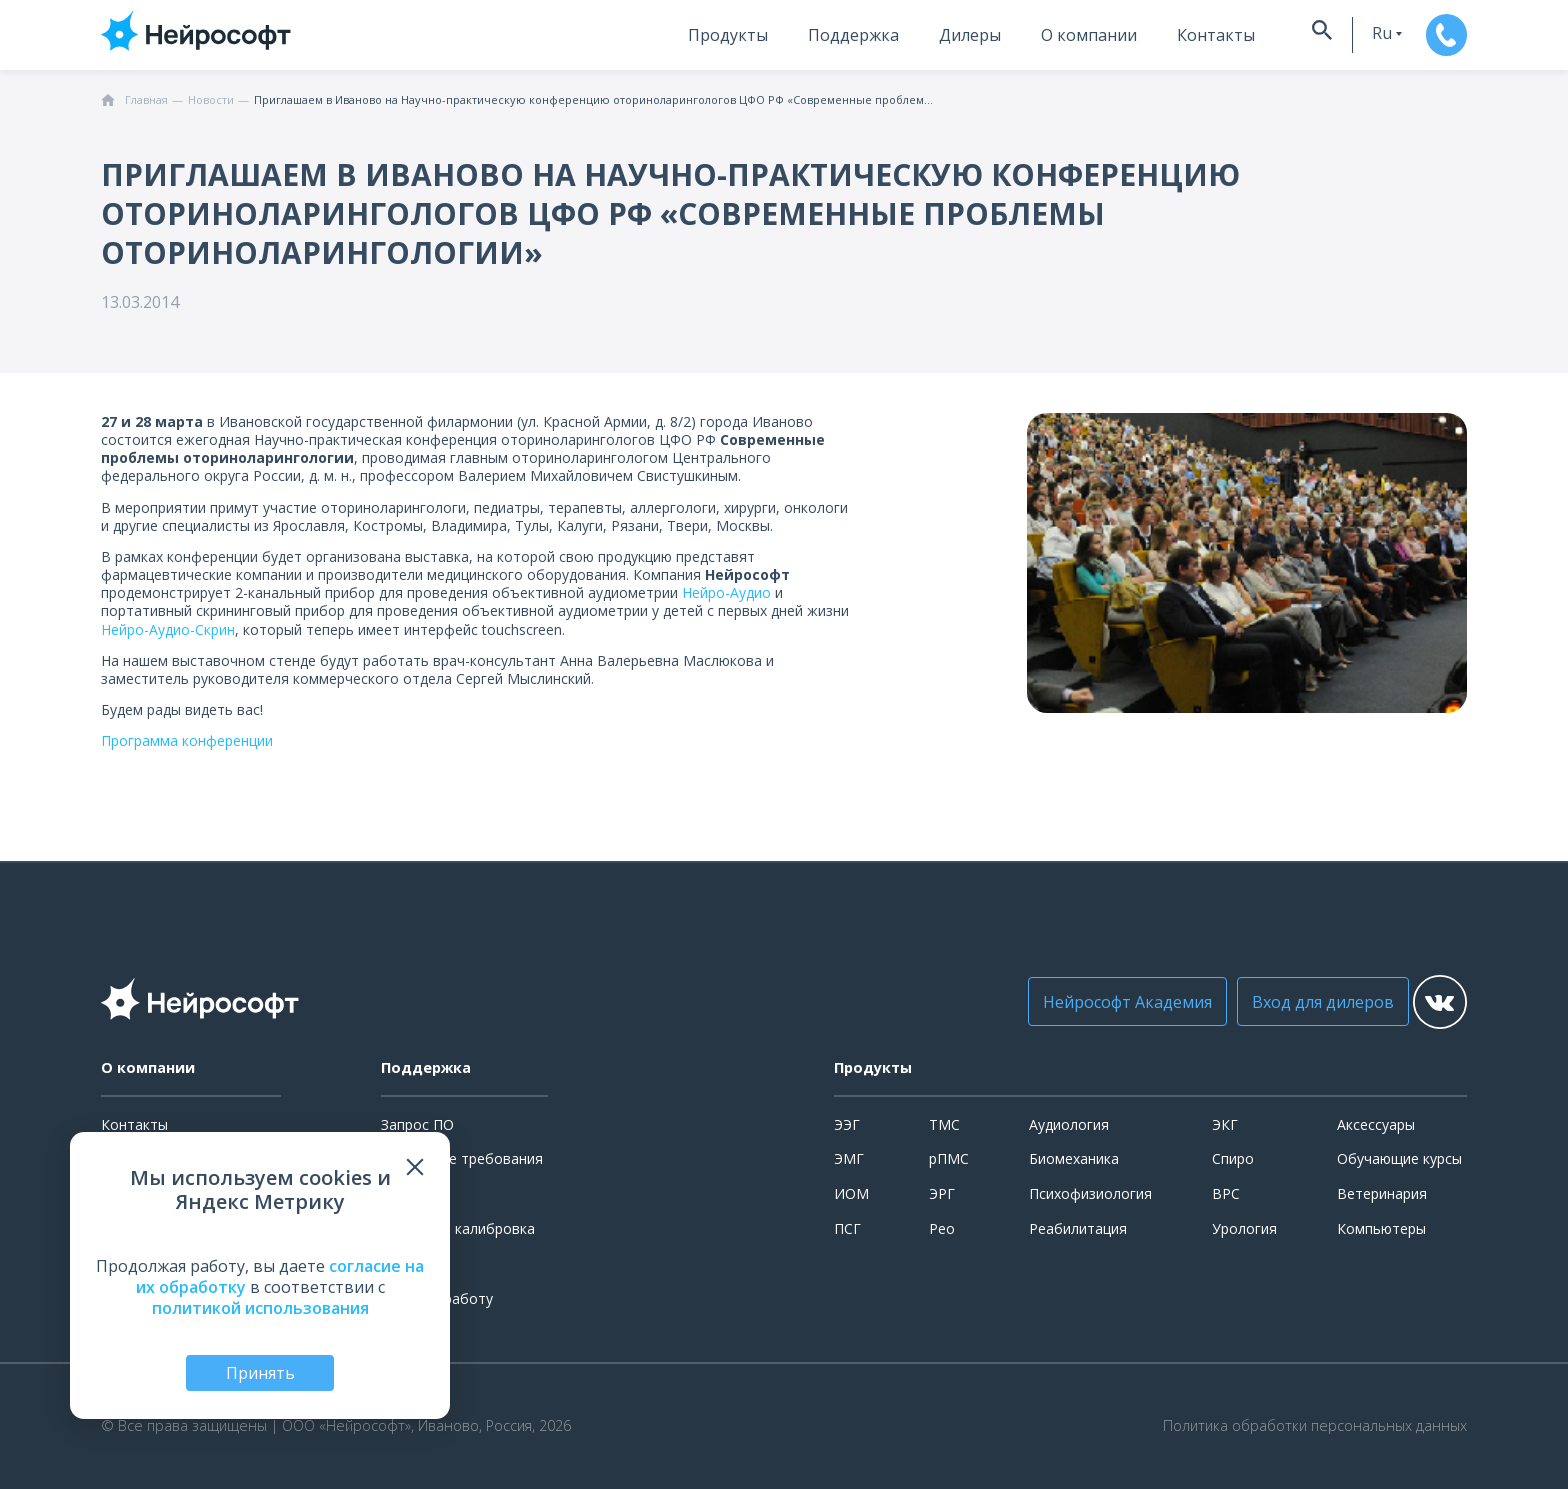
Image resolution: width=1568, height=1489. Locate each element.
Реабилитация (1078, 1228)
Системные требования (462, 1158)
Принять (260, 1371)
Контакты (1160, 35)
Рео (942, 1228)
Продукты (672, 35)
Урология (1244, 1228)
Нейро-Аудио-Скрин (168, 629)
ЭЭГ (847, 1124)
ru (1335, 33)
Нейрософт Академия (1086, 1002)
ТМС (944, 1124)
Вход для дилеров (1282, 1002)
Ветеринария (1382, 1193)
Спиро (1233, 1158)
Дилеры (914, 35)
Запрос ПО (417, 1124)
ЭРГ (942, 1193)
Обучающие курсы (1399, 1158)
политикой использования (260, 1304)
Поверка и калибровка (458, 1228)
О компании (1033, 35)
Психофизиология (1090, 1193)
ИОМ (851, 1193)
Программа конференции (189, 740)
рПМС (949, 1158)
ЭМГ (849, 1158)
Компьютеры (1381, 1228)
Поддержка (797, 35)
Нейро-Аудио (726, 592)
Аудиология (1069, 1124)
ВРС (1226, 1193)
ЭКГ (1225, 1124)
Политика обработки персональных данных (1315, 1426)
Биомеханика (1074, 1158)
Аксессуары (1376, 1124)
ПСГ (847, 1228)
